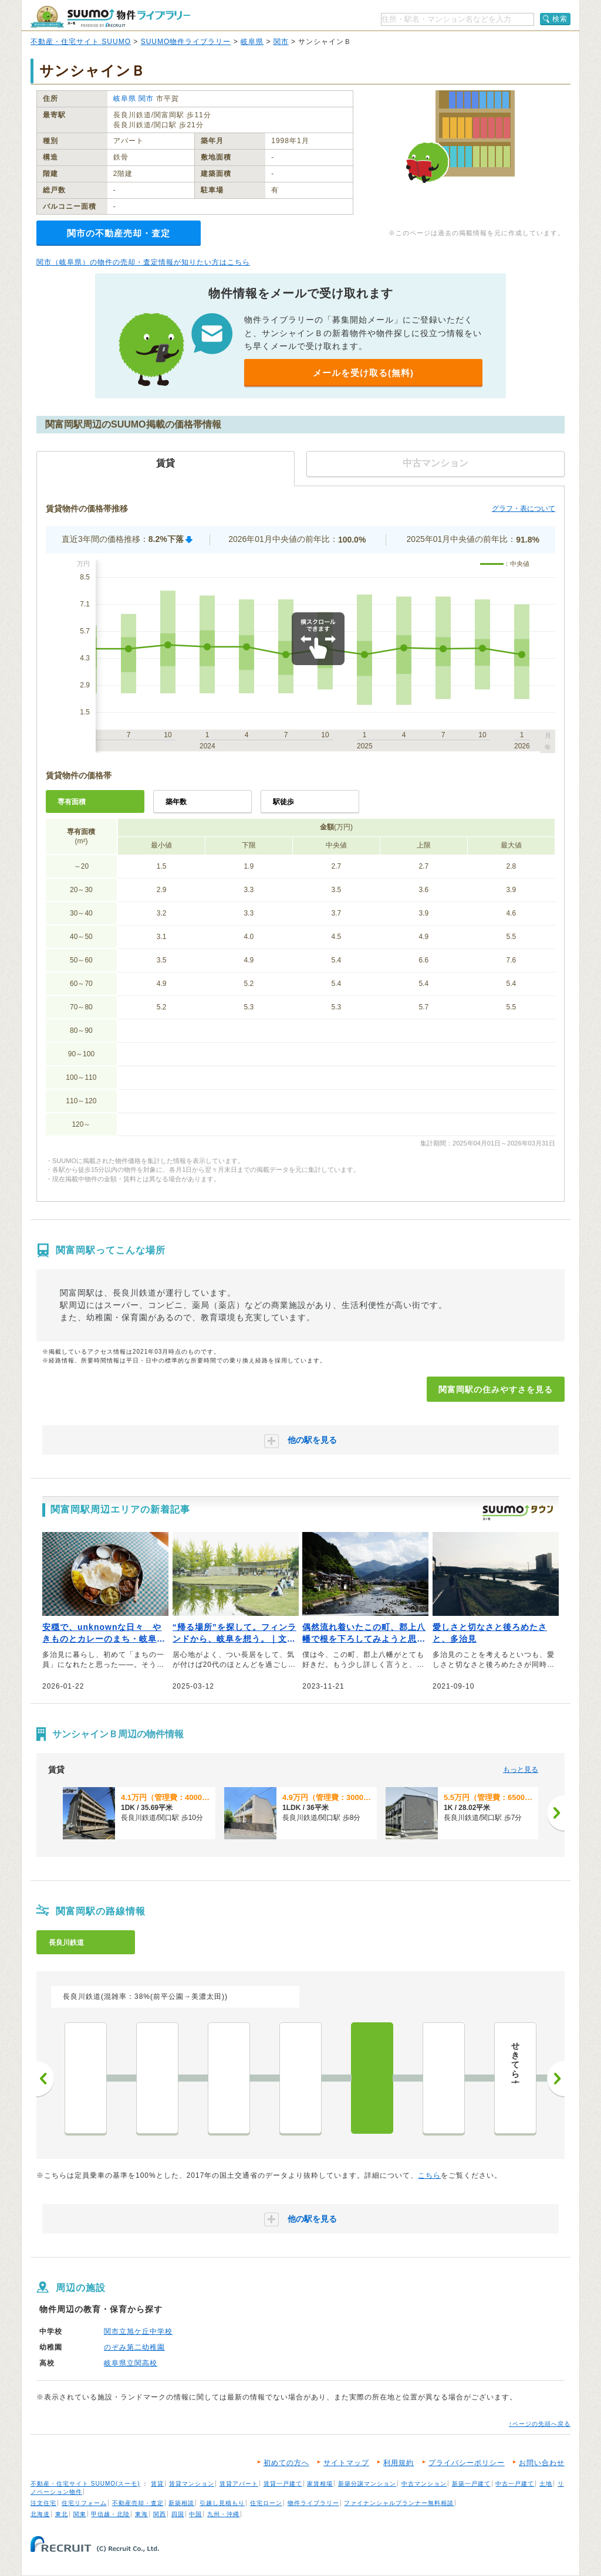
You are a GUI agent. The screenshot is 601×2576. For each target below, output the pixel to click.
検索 (560, 19)
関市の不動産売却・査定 (118, 233)
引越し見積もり (222, 2503)
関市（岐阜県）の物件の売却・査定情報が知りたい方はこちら (143, 262)
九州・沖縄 (223, 2514)
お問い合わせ (542, 2463)
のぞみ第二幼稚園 (134, 2347)
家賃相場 (320, 2483)
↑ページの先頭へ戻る (539, 2424)
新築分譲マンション (367, 2483)
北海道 (40, 2514)
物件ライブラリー (313, 2503)
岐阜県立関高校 (130, 2363)
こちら (429, 2175)
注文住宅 (43, 2503)
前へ (45, 2078)
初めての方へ (286, 2463)
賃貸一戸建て (283, 2483)
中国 (195, 2514)
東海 (141, 2514)
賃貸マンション (191, 2483)
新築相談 (181, 2503)
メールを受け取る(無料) (363, 373)
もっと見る (520, 1769)
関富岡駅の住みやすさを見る (495, 1389)
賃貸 (157, 2483)
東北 (61, 2514)
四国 (177, 2514)
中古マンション (424, 2483)
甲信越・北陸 (110, 2514)
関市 (281, 42)
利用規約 (398, 2463)
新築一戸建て (471, 2483)
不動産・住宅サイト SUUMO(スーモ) (85, 2483)
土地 (545, 2483)
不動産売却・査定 (138, 2503)
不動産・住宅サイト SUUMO (81, 42)
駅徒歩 (283, 802)
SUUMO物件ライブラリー (186, 42)
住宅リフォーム (84, 2503)
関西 (159, 2514)
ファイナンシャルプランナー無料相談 (399, 2503)
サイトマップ (346, 2463)
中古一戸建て (514, 2483)
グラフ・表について (523, 508)
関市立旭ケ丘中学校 (138, 2331)
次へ (556, 2078)
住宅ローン (266, 2503)
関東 (79, 2514)
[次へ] (556, 1813)
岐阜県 (252, 42)
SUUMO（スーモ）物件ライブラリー (110, 17)
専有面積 (72, 802)
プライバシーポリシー (466, 2463)
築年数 (176, 802)
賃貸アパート (239, 2483)
